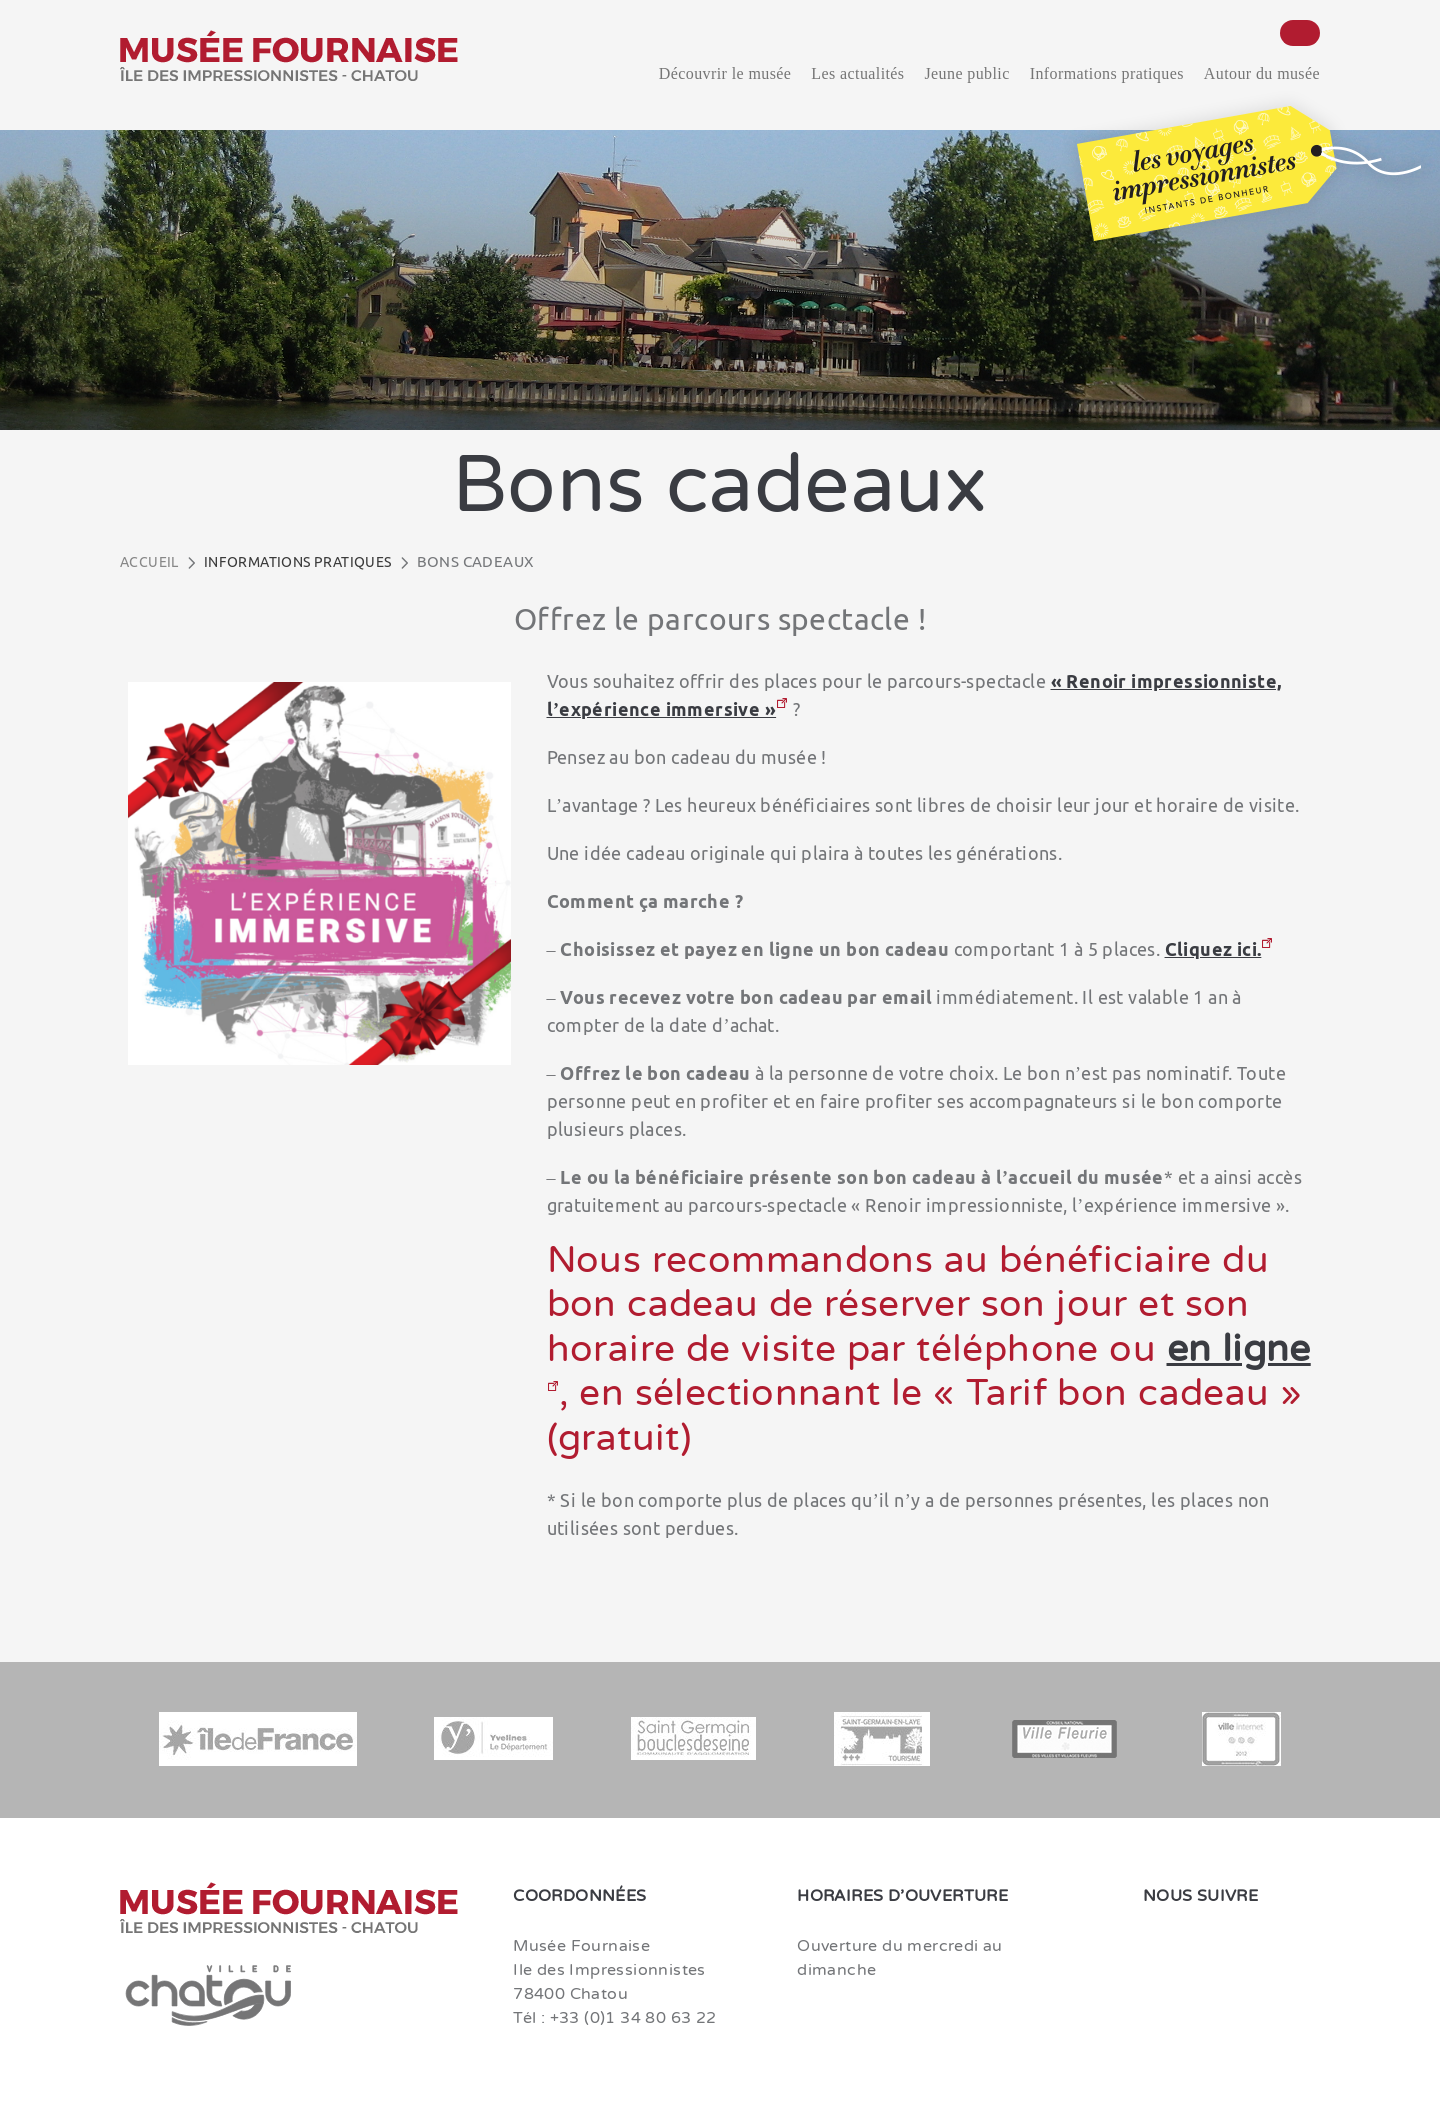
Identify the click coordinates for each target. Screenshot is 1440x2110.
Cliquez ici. (1213, 949)
